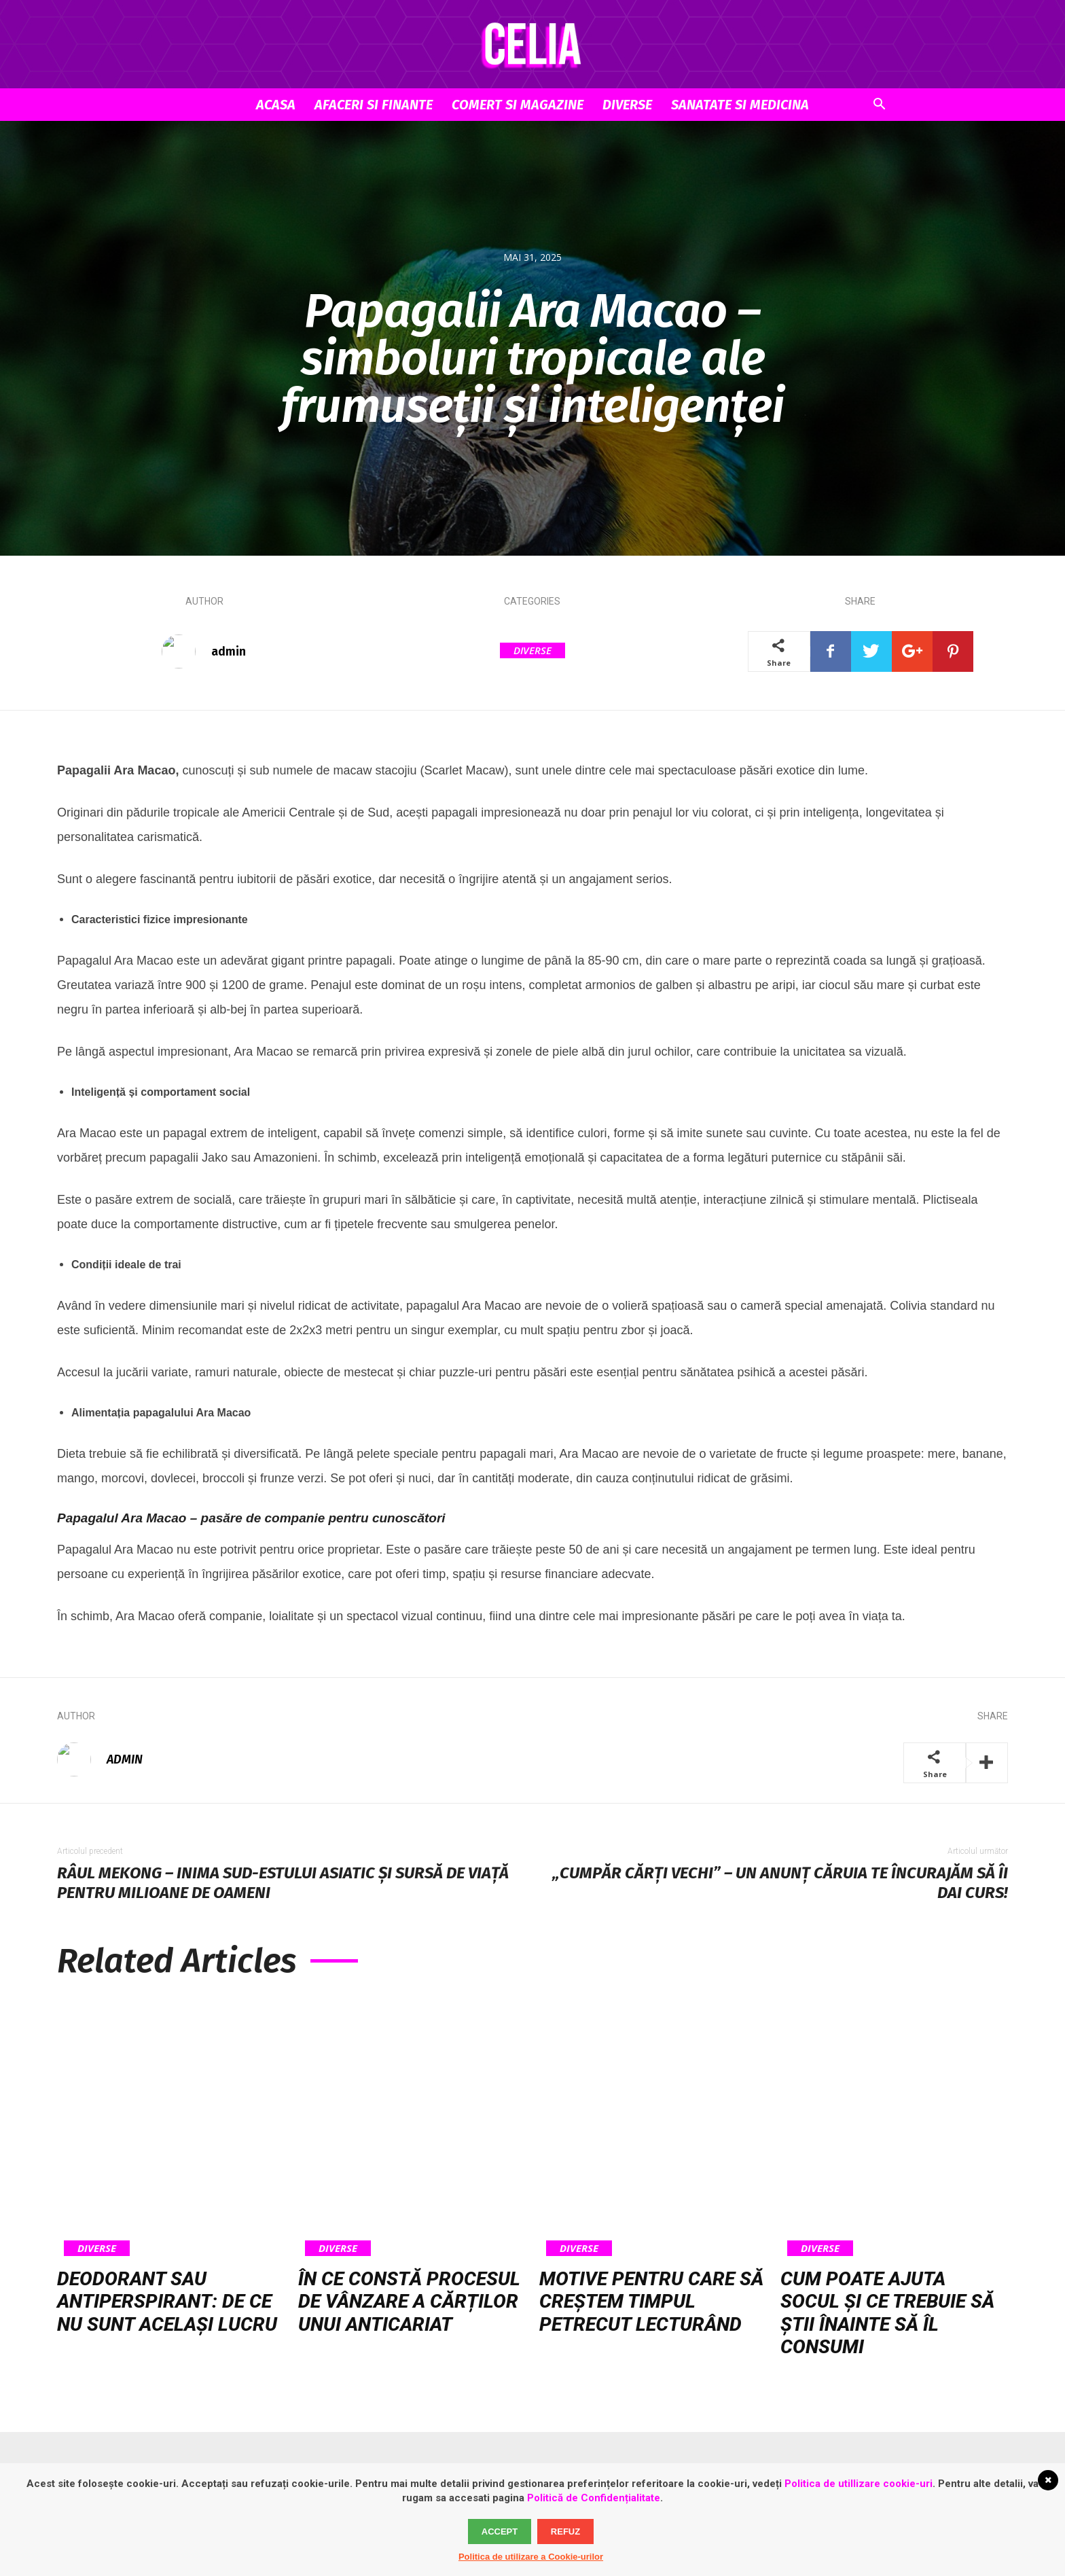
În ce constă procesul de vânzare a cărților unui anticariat (409, 2302)
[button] (879, 105)
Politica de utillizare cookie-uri (858, 2483)
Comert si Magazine (517, 104)
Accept (500, 2531)
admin (228, 651)
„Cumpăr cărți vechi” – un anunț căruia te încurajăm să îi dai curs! (780, 1882)
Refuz (565, 2531)
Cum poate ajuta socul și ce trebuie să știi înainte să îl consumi (887, 2313)
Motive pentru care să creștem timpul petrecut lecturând (651, 2302)
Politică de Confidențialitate (593, 2498)
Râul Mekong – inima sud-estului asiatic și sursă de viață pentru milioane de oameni (283, 1882)
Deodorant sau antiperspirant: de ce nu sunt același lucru (167, 2302)
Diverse (627, 104)
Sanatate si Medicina (740, 104)
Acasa (275, 104)
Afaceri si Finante (373, 104)
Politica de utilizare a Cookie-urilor (530, 2557)
